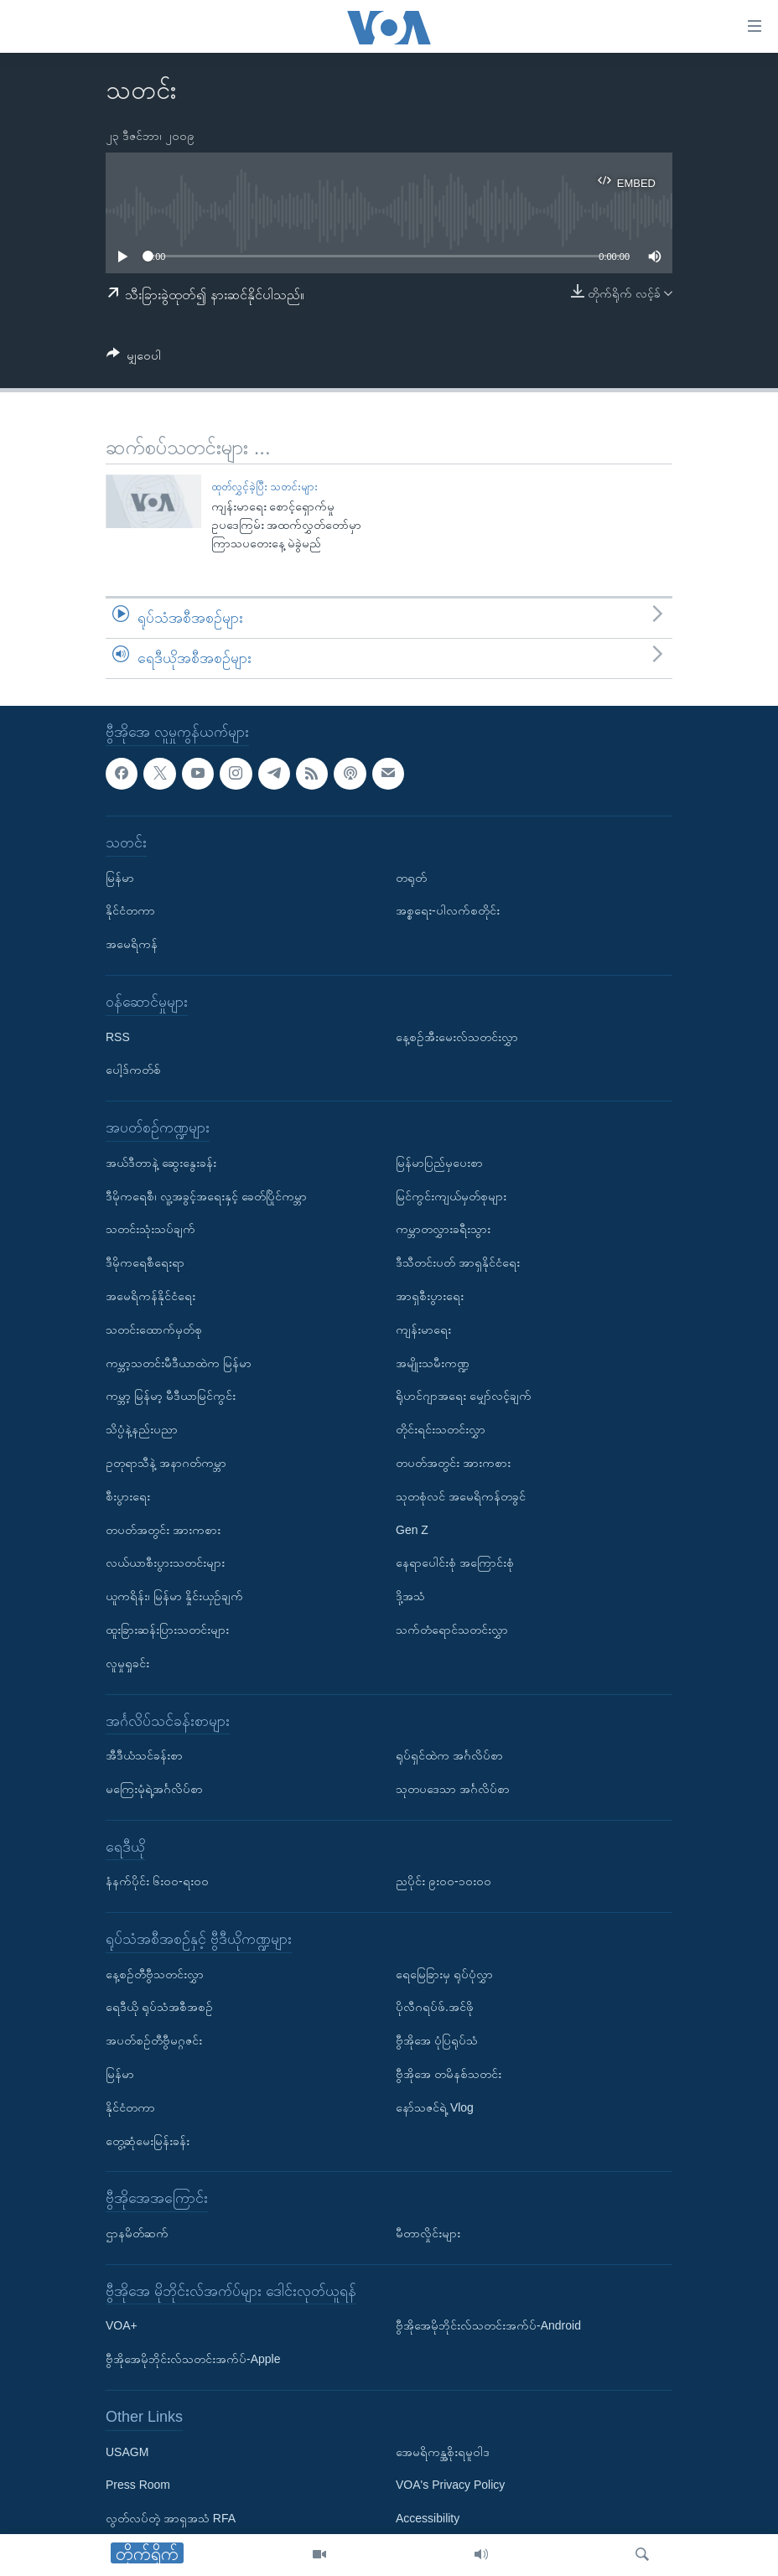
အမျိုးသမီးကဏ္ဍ (432, 1362)
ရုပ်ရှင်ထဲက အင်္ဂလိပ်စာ (449, 1755)
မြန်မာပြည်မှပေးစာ (439, 1162)
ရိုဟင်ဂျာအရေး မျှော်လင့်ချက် (464, 1395)
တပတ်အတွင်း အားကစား (163, 1529)
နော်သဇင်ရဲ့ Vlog (435, 2107)
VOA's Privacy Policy (450, 2484)
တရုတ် (411, 877)
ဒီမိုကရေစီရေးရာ (145, 1262)
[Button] (133, 358)
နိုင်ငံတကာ (130, 910)
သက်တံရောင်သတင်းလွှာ (452, 1629)
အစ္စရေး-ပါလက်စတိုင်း (448, 910)
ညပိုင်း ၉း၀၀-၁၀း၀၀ (443, 1881)
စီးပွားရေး (128, 1495)
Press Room (138, 2484)
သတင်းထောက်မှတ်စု (154, 1328)
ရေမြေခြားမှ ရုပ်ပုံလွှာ (444, 1973)
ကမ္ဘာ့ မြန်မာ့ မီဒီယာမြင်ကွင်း (171, 1395)
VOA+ (121, 2325)
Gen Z (412, 1529)
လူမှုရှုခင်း (127, 1662)
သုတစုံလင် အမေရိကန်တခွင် (461, 1495)
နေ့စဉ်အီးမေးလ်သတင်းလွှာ (457, 1036)
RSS (118, 1036)
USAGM (127, 2451)
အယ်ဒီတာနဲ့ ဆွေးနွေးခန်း (161, 1162)
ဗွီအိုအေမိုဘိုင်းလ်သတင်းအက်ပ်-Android (488, 2325)
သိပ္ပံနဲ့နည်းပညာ (142, 1429)
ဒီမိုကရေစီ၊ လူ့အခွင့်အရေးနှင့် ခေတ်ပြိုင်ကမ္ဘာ (206, 1195)
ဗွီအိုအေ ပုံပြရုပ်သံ (437, 2040)
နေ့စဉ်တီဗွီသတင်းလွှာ (155, 1973)
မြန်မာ (120, 877)
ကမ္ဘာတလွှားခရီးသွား (443, 1229)
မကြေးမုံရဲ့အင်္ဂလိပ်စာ (154, 1789)
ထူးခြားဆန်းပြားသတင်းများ (167, 1629)
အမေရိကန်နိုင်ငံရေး (150, 1296)
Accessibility (427, 2518)
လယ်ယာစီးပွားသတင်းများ (165, 1562)
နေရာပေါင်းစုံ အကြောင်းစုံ (455, 1562)
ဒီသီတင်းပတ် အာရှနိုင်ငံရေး (458, 1262)
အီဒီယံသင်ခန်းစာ (144, 1755)
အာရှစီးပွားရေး (430, 1296)
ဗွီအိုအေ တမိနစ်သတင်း (448, 2074)
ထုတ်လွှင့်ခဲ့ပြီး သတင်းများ (265, 486)
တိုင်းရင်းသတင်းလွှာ (440, 1429)
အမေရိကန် (132, 944)
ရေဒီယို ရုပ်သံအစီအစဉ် (159, 2007)
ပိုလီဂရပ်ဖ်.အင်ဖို (435, 2007)
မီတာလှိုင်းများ (428, 2233)
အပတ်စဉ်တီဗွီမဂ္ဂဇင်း (154, 2040)
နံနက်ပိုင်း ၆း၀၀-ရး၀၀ (157, 1881)
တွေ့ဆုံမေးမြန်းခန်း (147, 2140)
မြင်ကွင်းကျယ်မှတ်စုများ (451, 1195)
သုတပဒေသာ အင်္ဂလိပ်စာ (453, 1789)
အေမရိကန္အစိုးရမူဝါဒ (443, 2451)
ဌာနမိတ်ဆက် (137, 2233)
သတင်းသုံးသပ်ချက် (150, 1229)
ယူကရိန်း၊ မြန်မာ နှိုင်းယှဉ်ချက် (174, 1596)
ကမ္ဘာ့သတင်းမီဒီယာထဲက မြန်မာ (179, 1362)
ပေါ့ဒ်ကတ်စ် (133, 1069)
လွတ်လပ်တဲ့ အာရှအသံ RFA (171, 2518)
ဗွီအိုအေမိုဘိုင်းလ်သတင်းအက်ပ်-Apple (193, 2359)
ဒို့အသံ (410, 1596)
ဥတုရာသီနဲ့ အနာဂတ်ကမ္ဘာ (166, 1462)
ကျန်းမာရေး (423, 1328)
